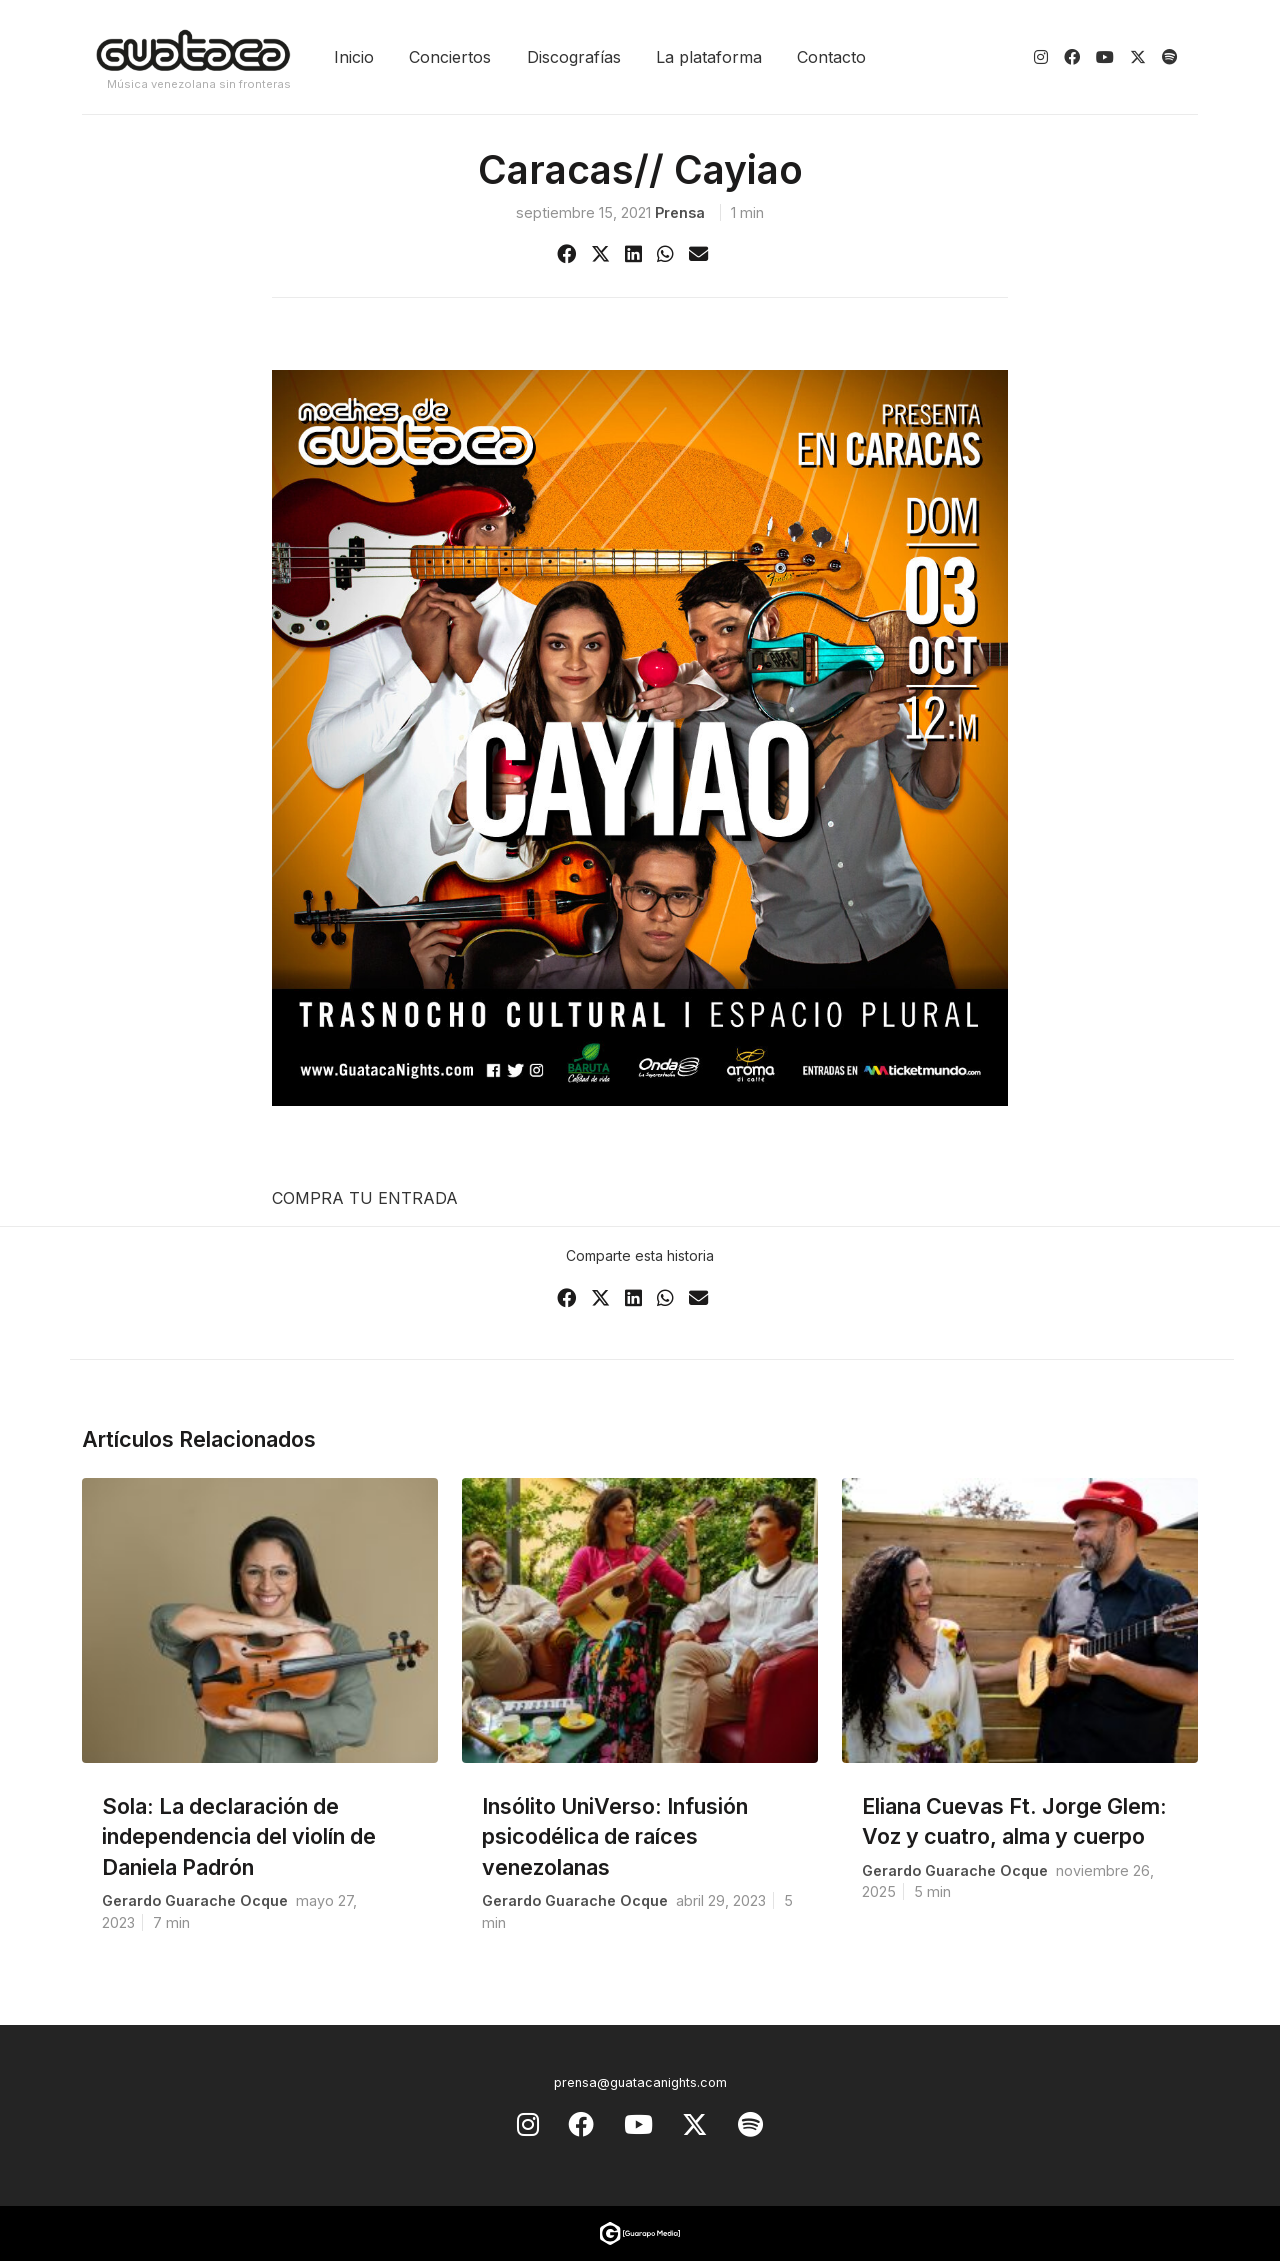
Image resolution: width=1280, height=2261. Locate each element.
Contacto (831, 57)
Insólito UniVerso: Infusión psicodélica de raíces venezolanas (615, 1836)
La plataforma (709, 57)
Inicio (354, 57)
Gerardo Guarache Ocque (195, 1900)
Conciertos (450, 57)
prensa (680, 212)
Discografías (574, 57)
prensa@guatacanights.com (640, 2082)
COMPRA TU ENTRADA (365, 1198)
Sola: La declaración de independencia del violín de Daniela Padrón (239, 1836)
